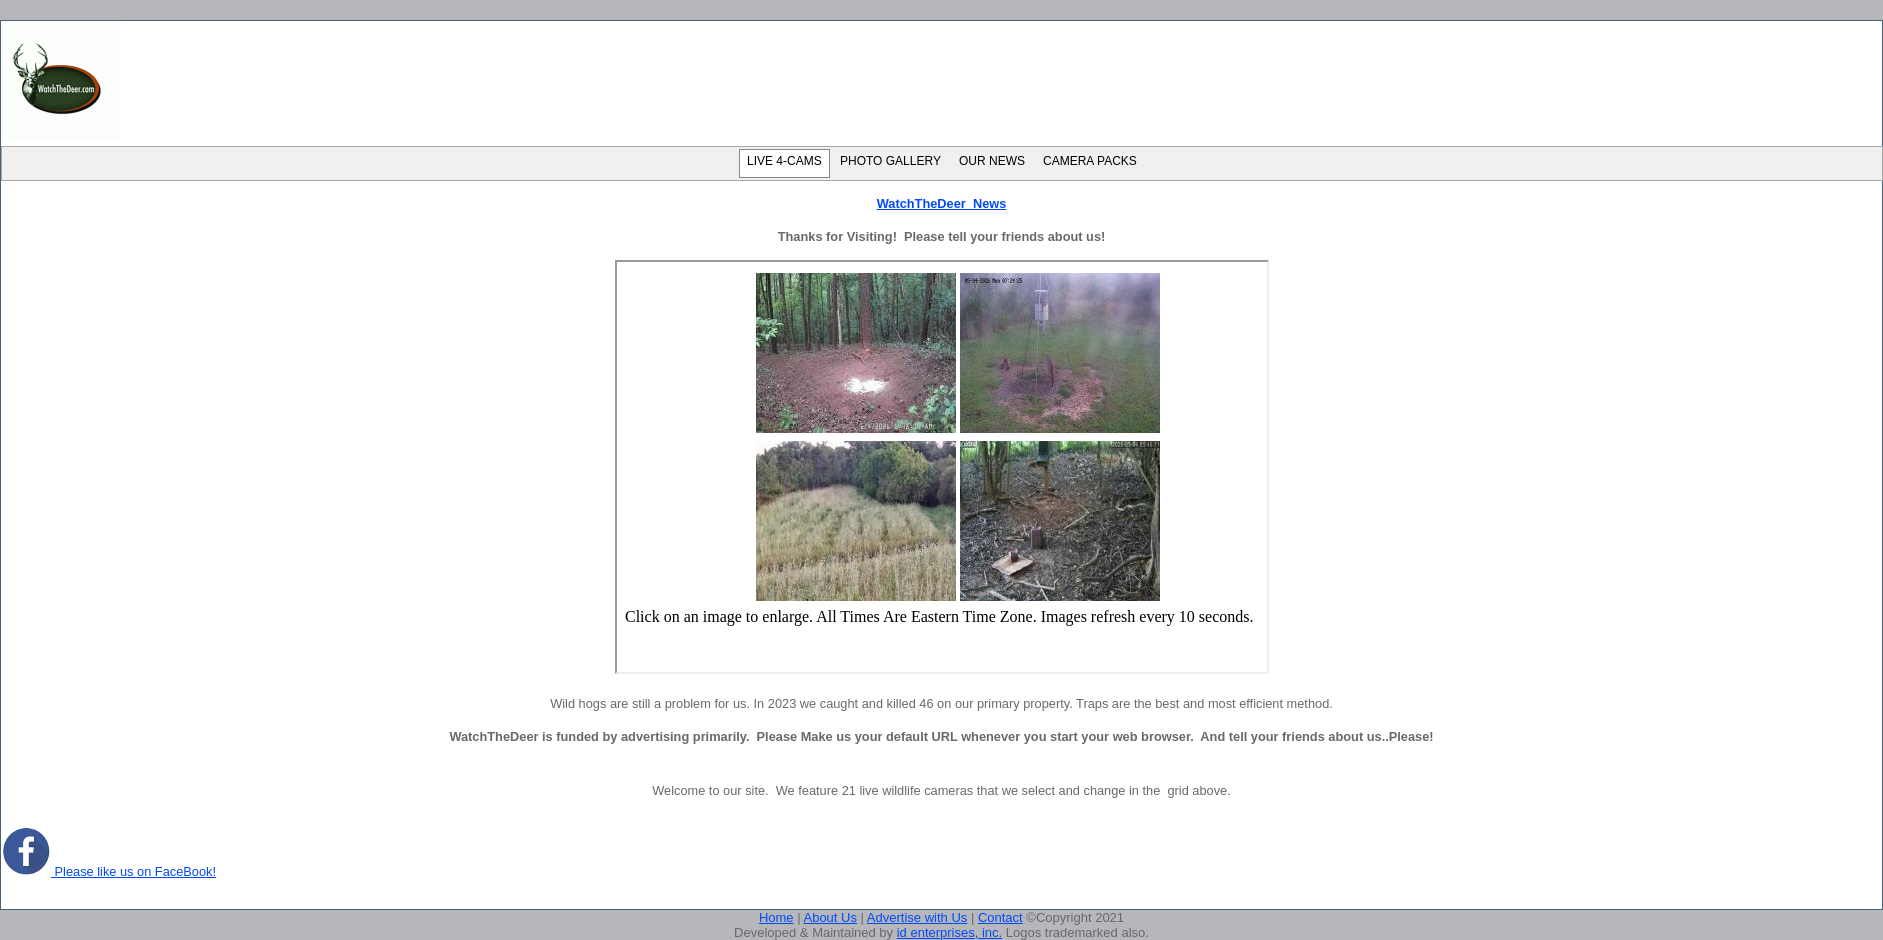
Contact (1000, 917)
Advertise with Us (917, 917)
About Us (829, 917)
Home (776, 917)
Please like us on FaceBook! (108, 871)
